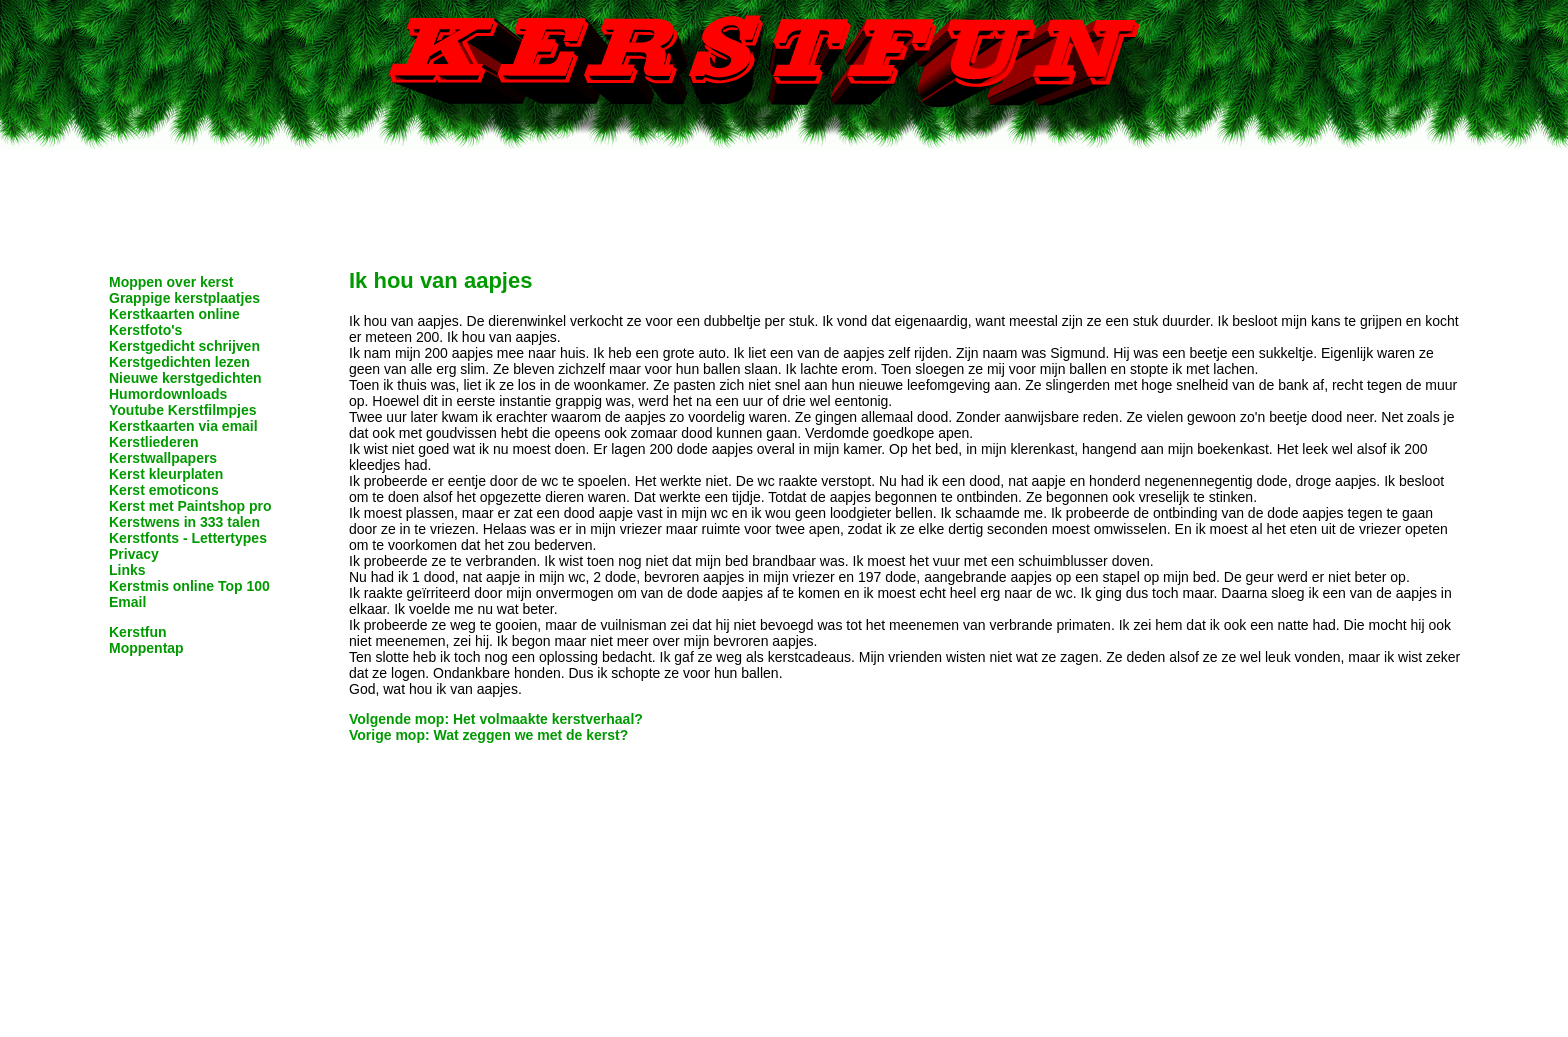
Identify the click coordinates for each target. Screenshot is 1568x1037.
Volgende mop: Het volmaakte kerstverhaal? (496, 719)
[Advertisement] (784, 195)
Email (127, 602)
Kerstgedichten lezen (179, 362)
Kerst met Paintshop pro (190, 506)
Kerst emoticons (164, 490)
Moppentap (146, 648)
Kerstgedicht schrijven (184, 346)
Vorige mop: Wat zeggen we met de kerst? (488, 735)
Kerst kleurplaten (166, 474)
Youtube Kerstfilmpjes (183, 410)
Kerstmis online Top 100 (189, 586)
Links (127, 570)
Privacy (134, 554)
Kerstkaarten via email (183, 426)
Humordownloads (168, 394)
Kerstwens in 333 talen (184, 522)
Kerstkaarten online (174, 314)
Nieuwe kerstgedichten (185, 378)
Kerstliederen (153, 442)
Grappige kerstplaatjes (184, 298)
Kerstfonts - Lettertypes (188, 538)
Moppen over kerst (171, 282)
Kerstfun (138, 632)
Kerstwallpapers (163, 458)
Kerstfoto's (145, 330)
